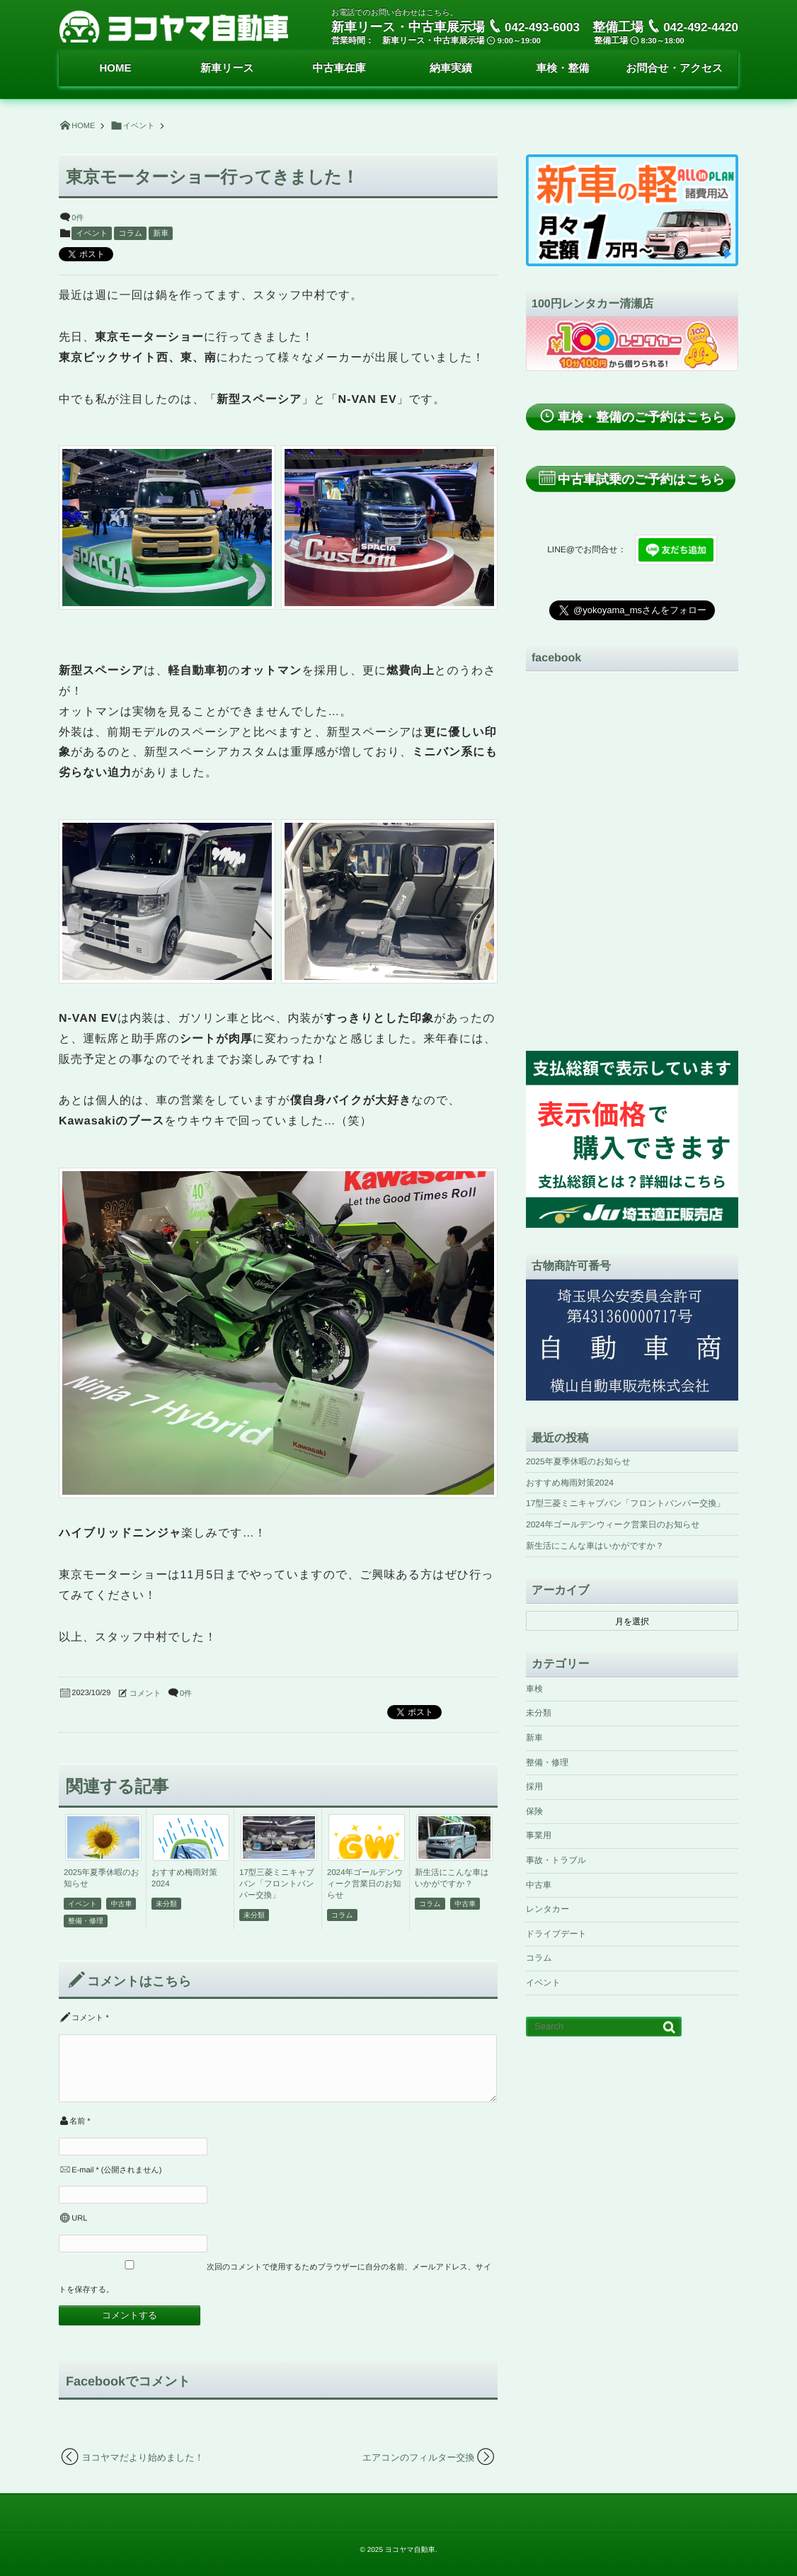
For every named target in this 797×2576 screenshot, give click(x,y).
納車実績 (451, 68)
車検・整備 (562, 68)
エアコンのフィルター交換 (418, 2457)
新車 (160, 233)
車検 (534, 1689)
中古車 (121, 1904)
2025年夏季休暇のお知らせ (578, 1461)
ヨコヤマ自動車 (410, 2550)
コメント (145, 1693)
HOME (115, 68)
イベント (92, 233)
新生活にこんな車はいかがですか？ (595, 1546)
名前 (77, 2121)
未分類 (166, 1904)
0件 (77, 218)
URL (79, 2218)
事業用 (538, 1835)
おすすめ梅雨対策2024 (570, 1483)
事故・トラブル (556, 1860)
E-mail (82, 2170)
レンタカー (547, 1909)
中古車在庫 (338, 68)
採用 (534, 1786)
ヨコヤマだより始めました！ (143, 2457)
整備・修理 (85, 1921)
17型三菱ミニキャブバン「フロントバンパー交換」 (276, 1884)
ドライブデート (556, 1934)
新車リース (227, 68)
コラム (130, 233)
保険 (534, 1811)
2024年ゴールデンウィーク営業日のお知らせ (365, 1884)
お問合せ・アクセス (674, 68)
